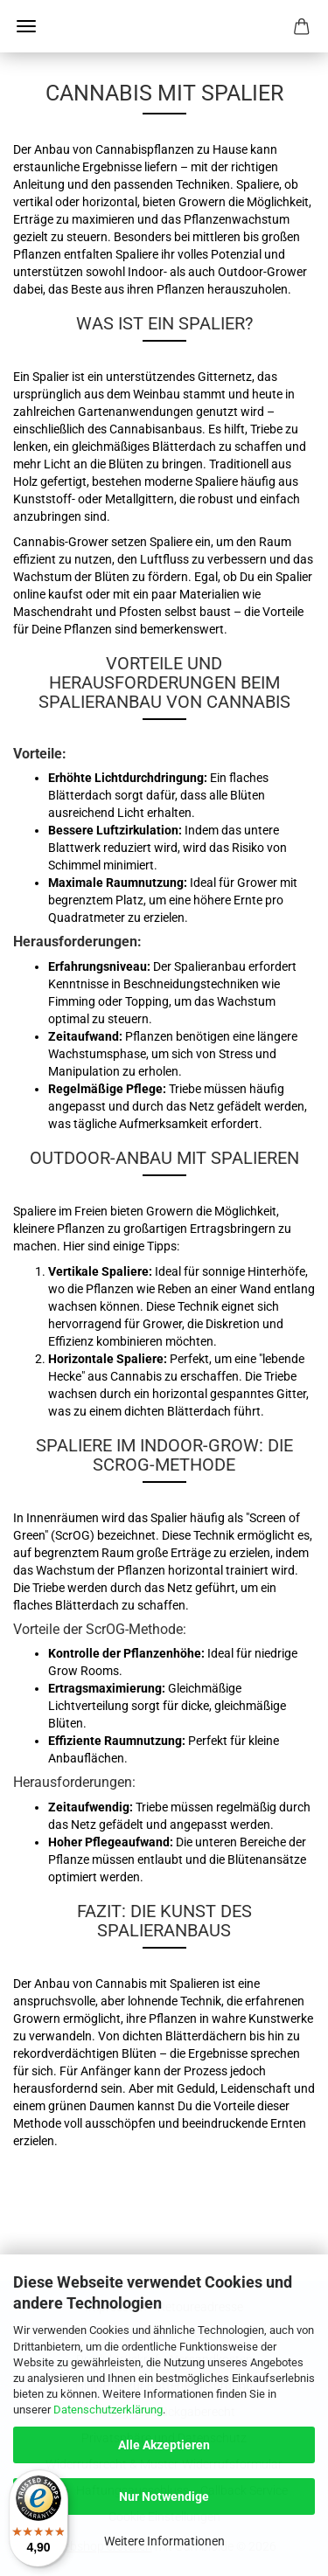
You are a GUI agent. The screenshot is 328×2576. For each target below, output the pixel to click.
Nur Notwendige (164, 2496)
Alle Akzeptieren (164, 2445)
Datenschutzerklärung (108, 2409)
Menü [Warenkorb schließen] (26, 26)
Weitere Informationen (164, 2541)
